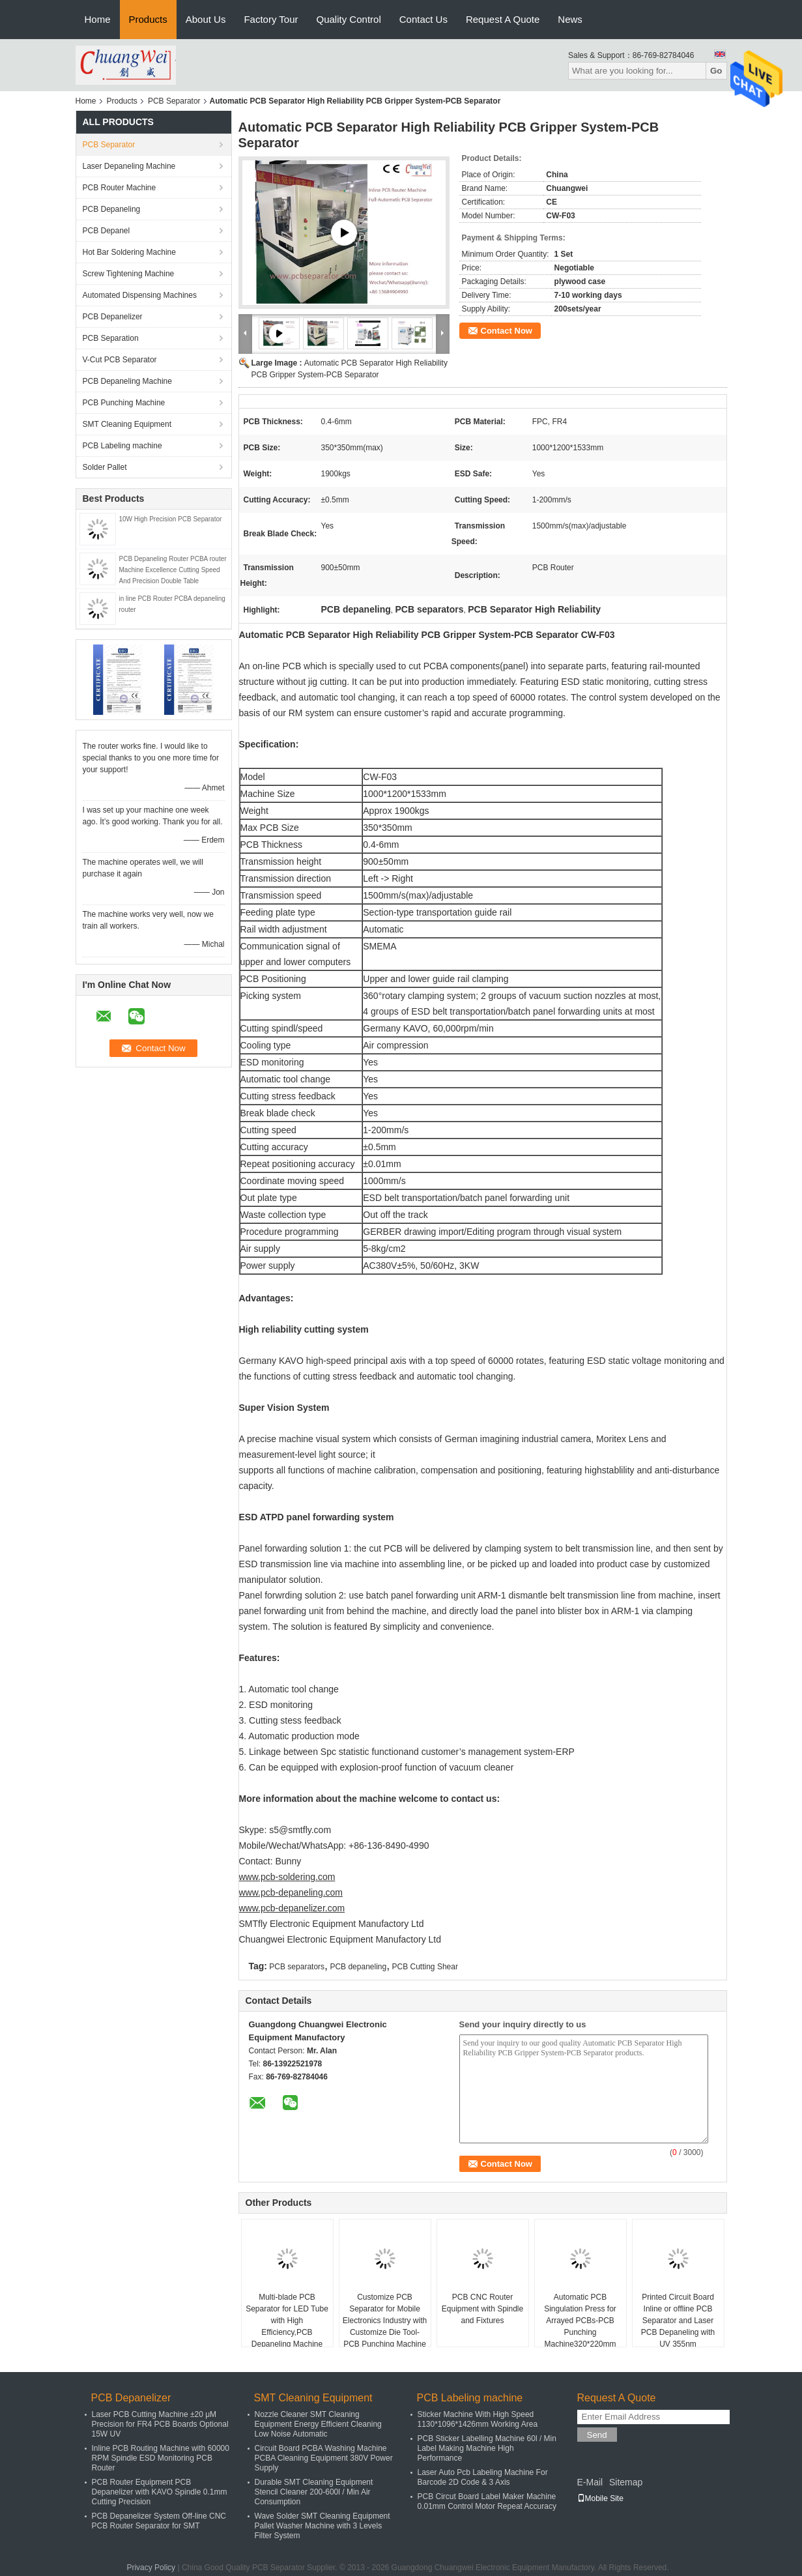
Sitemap (625, 2482)
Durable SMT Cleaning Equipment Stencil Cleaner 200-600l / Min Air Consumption (314, 2492)
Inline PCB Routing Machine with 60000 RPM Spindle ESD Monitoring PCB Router (160, 2458)
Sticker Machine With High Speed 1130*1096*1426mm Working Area (478, 2419)
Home (98, 19)
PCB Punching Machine (124, 402)
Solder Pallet (105, 467)
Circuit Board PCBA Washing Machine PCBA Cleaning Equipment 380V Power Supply (324, 2458)
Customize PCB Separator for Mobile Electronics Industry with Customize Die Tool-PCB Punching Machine (385, 2321)
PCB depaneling (358, 1966)
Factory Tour (271, 19)
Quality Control (349, 19)
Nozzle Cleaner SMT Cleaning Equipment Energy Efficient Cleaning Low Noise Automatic (318, 2424)
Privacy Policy (150, 2567)
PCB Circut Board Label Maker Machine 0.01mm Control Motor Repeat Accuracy (487, 2501)
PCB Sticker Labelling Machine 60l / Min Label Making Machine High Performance (487, 2448)
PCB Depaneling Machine (127, 381)
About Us (206, 19)
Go (716, 71)
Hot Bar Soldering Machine (129, 252)
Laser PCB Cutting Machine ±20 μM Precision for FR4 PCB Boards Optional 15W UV (160, 2424)
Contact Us (423, 19)
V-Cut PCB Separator (120, 359)
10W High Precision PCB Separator (170, 519)
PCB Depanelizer (113, 316)
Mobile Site (600, 2498)
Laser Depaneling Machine (129, 166)
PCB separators (296, 1966)
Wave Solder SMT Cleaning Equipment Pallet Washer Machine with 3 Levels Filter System (322, 2525)
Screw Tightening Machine (129, 273)
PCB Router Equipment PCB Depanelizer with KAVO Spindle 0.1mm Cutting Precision (159, 2492)
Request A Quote (502, 19)
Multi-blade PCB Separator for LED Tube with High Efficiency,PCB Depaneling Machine (287, 2321)
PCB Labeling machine (122, 445)
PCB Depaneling (112, 209)
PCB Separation (111, 338)
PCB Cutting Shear (425, 1966)
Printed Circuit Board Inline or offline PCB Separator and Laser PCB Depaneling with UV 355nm (678, 2321)
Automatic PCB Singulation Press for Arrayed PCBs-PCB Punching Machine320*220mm (580, 2321)
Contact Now (506, 331)
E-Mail (590, 2482)
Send (597, 2435)
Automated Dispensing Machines (140, 295)
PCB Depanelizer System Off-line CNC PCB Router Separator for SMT (159, 2520)
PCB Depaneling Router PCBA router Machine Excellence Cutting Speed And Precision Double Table (173, 570)
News (570, 19)
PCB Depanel (106, 230)
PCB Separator (174, 101)
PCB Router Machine (119, 187)
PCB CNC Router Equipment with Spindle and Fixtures (482, 2309)
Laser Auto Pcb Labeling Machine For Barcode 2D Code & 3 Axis (483, 2477)
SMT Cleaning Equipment (127, 424)
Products (148, 19)
